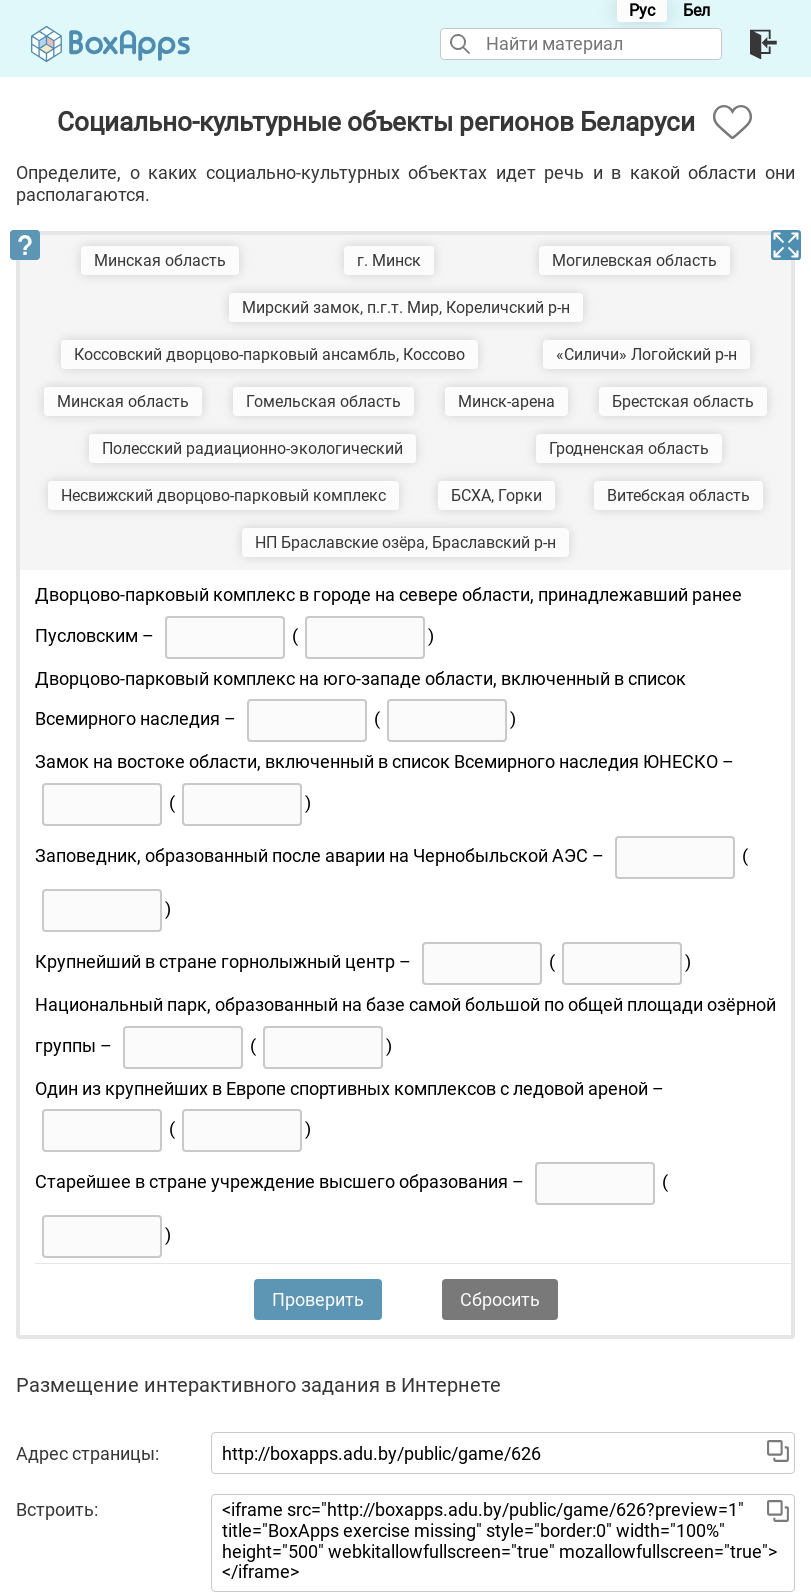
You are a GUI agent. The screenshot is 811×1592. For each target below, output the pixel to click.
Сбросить (500, 1299)
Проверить (318, 1299)
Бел (696, 10)
